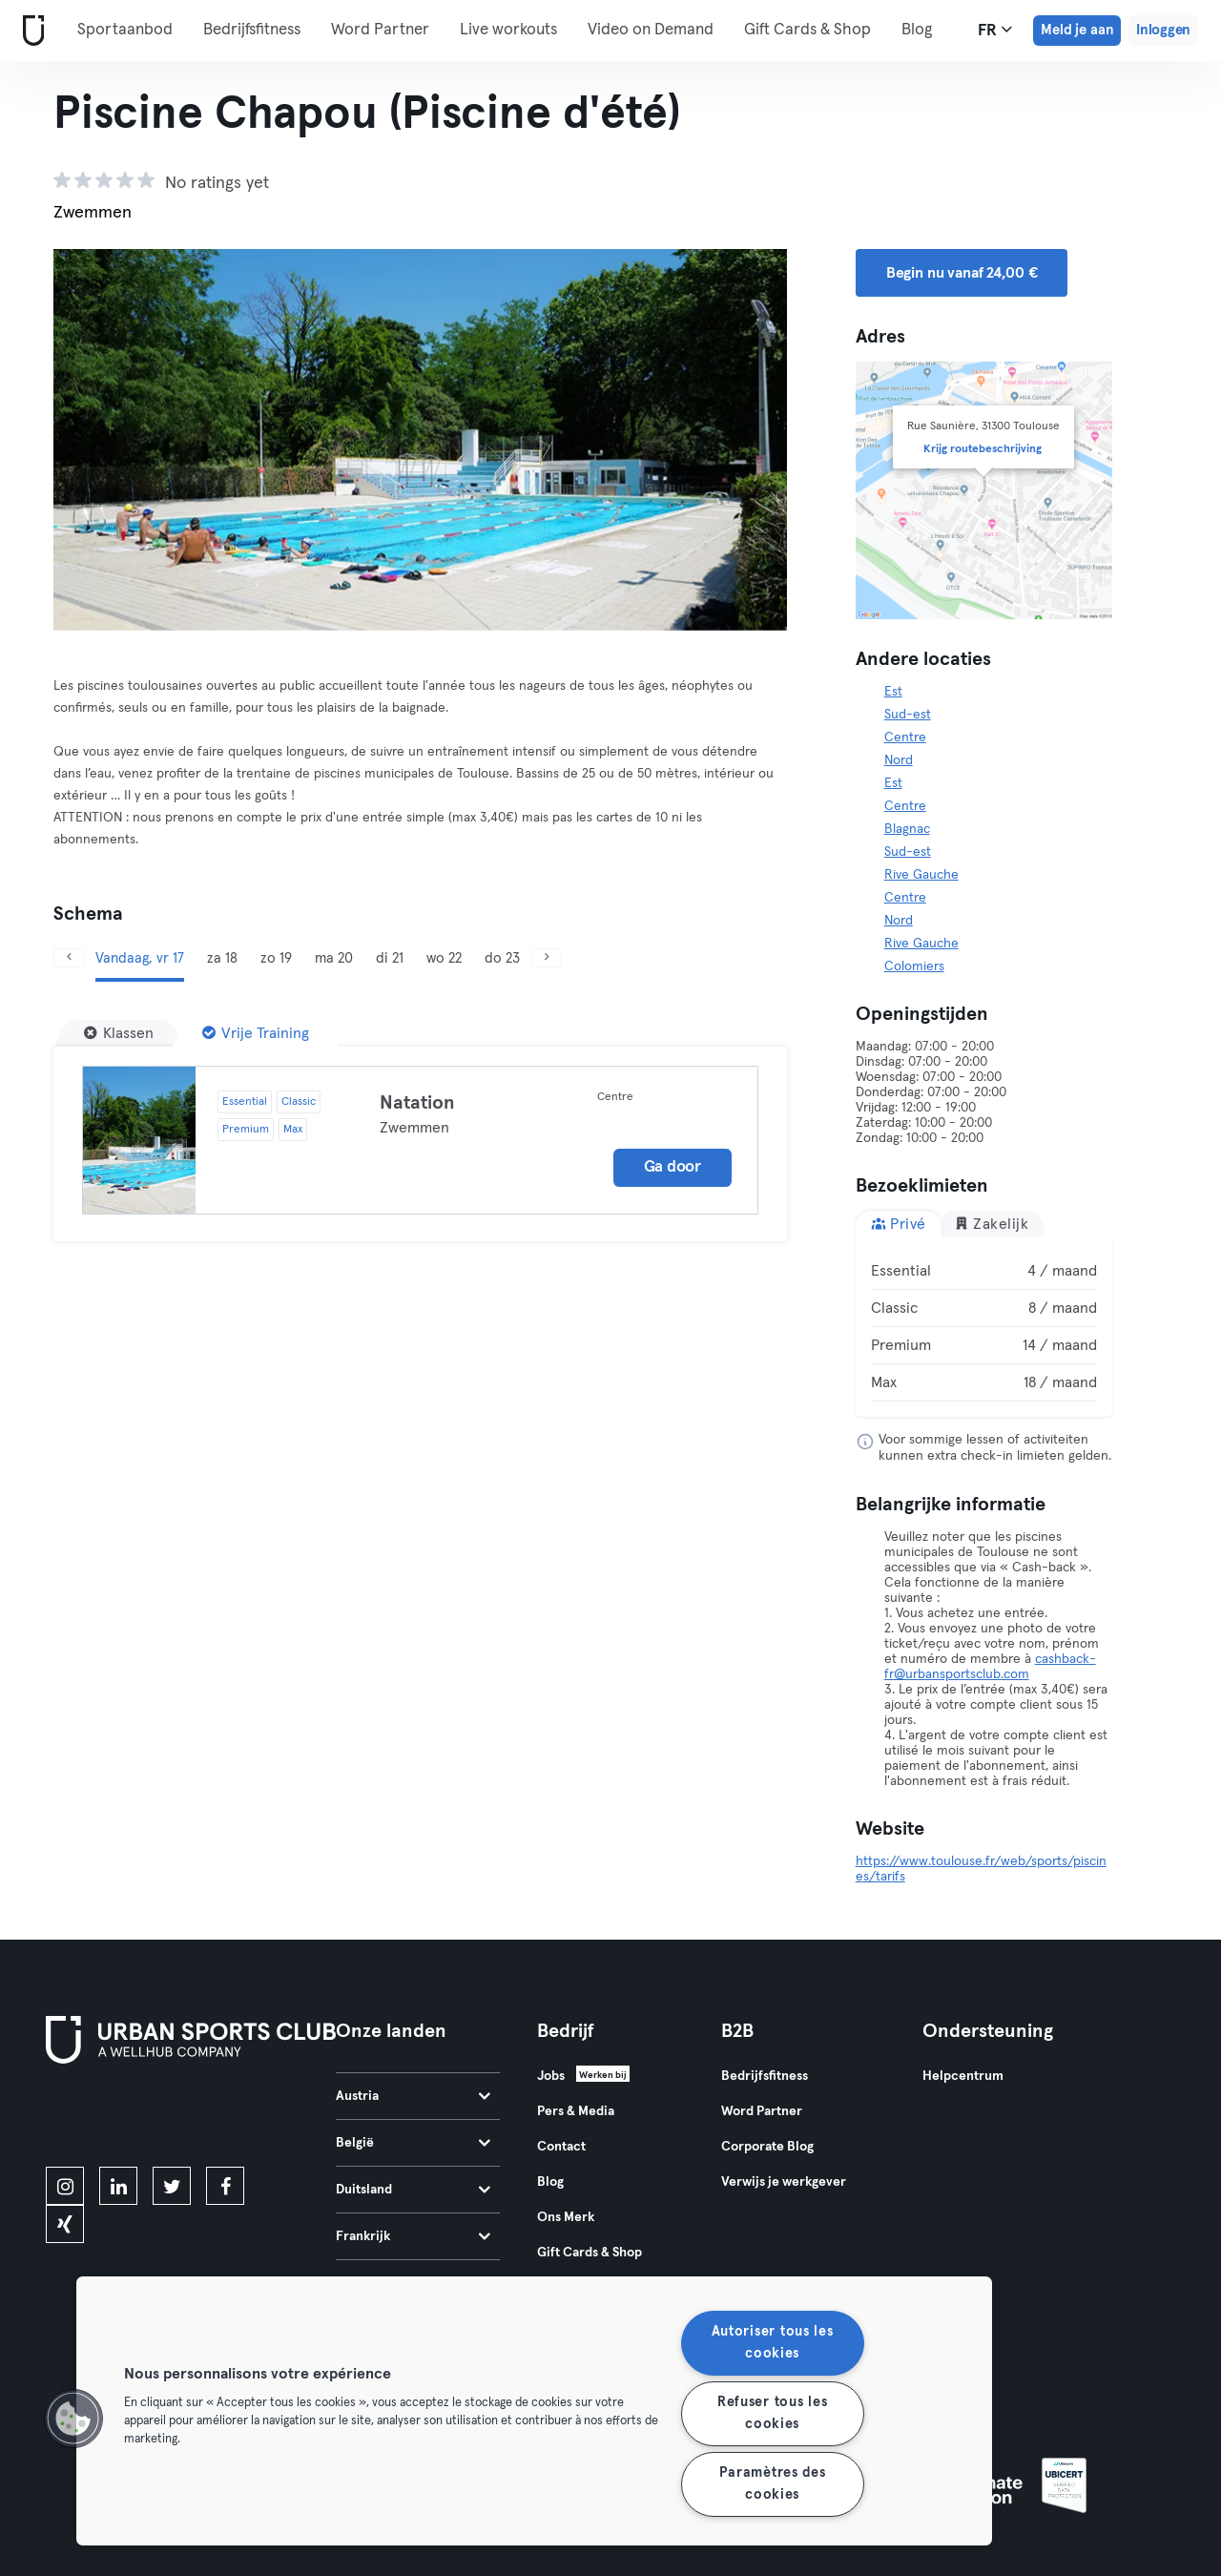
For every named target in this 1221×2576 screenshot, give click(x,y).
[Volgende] (546, 958)
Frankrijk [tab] (413, 2236)
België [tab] (413, 2142)
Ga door (672, 1167)
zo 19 (276, 958)
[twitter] (172, 2186)
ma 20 (334, 958)
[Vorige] (68, 958)
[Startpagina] (29, 31)
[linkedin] (118, 2186)
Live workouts (508, 30)
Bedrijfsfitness (251, 30)
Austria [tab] (413, 2096)
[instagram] (65, 2186)
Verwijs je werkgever (783, 2182)
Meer (772, 28)
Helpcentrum (963, 2076)
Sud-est (907, 714)
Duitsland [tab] (413, 2189)
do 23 (502, 958)
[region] (534, 2410)
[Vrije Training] (256, 1033)
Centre (905, 737)
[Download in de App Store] (110, 2118)
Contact (561, 2146)
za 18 (222, 958)
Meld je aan (1077, 30)
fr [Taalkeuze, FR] (995, 29)
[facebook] (225, 2186)
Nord (898, 760)
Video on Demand (651, 30)
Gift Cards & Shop (589, 2252)
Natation (417, 1102)
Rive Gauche (921, 875)
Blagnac (907, 829)
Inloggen (1163, 30)
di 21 (390, 958)
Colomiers (914, 966)
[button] (73, 2418)
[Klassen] (118, 1033)
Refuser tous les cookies (772, 2413)
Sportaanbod (125, 30)
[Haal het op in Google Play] (250, 2118)
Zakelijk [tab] (991, 1223)
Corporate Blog (767, 2146)
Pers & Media (575, 2111)
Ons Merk (565, 2217)
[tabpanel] (984, 1327)
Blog (550, 2182)
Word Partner (380, 30)
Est (893, 691)
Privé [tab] (898, 1223)
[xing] (65, 2224)
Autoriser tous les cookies (773, 2342)
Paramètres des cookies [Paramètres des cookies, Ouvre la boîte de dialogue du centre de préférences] (772, 2484)
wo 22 (444, 958)
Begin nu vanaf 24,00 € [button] (962, 272)
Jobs (551, 2076)
